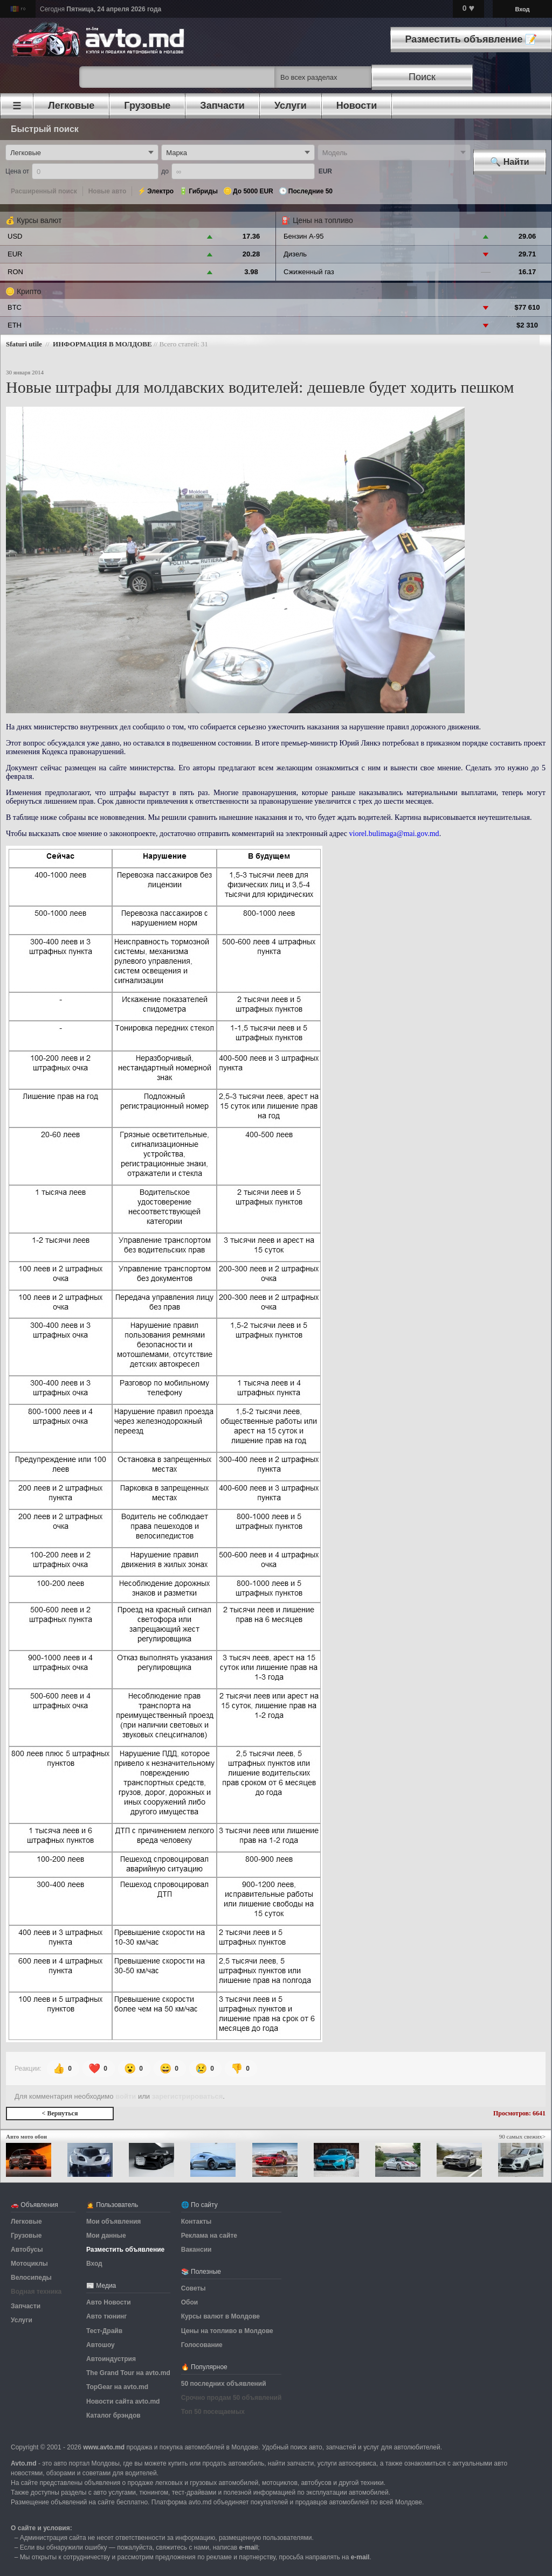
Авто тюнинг (106, 2316)
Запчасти (25, 2306)
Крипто (29, 291)
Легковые (26, 2221)
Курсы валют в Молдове (220, 2316)
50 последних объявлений (223, 2383)
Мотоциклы (29, 2263)
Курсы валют (39, 220)
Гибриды (203, 191)
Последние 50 (310, 191)
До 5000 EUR (253, 191)
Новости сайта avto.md (123, 2401)
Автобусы (27, 2249)
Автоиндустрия (111, 2359)
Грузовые (26, 2235)
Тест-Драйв (104, 2331)
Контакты (196, 2221)
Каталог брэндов (113, 2415)
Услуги (21, 2320)
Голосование (202, 2345)
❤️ (98, 2068)
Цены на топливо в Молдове (227, 2331)
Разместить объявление (125, 2249)
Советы (193, 2288)
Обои (189, 2302)
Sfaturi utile (24, 344)
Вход (522, 9)
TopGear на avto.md (117, 2387)
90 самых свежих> (522, 2136)
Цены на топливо (323, 220)
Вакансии (196, 2249)
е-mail (248, 2547)
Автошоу (100, 2345)
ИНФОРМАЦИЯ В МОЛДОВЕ (102, 344)
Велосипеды (31, 2277)
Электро (160, 191)
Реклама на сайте (209, 2235)
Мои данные (106, 2235)
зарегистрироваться (187, 2096)
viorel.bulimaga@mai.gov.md (394, 834)
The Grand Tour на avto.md (128, 2373)
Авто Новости (108, 2302)
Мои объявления (113, 2221)
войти (125, 2096)
